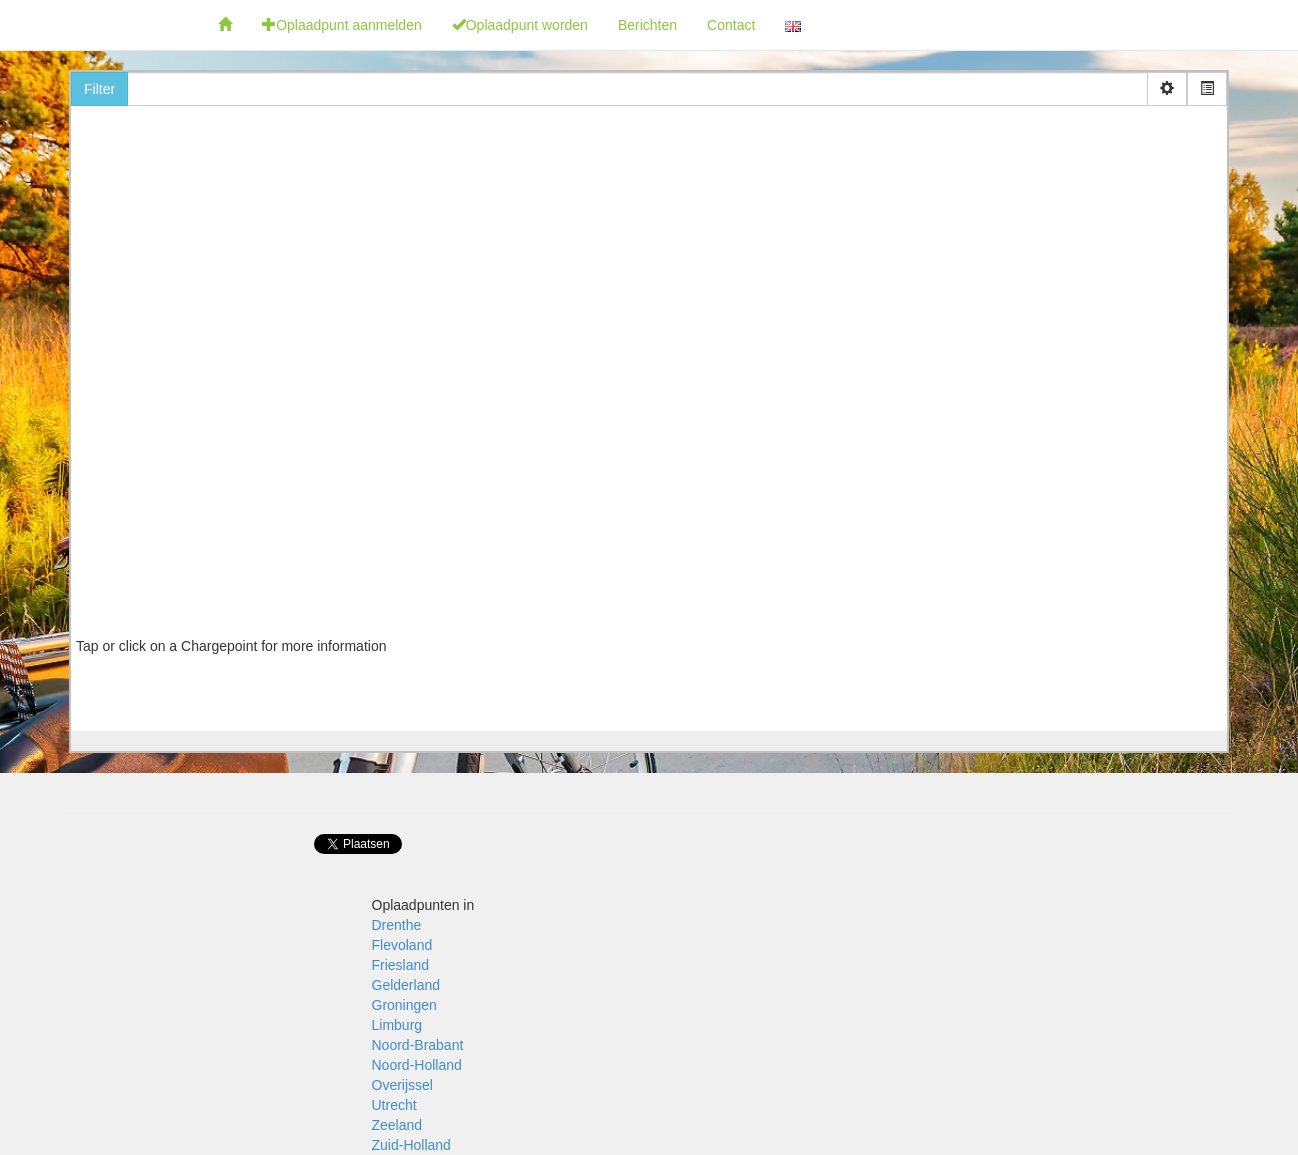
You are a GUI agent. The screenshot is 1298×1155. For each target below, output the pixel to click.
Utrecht (394, 1105)
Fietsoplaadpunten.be (101, 25)
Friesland (401, 965)
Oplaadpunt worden (520, 25)
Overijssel (402, 1085)
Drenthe (397, 925)
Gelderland (406, 985)
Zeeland (397, 1125)
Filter (99, 89)
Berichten (647, 25)
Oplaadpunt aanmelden (342, 25)
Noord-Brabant (418, 1045)
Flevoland (402, 945)
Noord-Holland (417, 1065)
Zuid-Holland (411, 1145)
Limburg (397, 1025)
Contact (731, 25)
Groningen (404, 1005)
